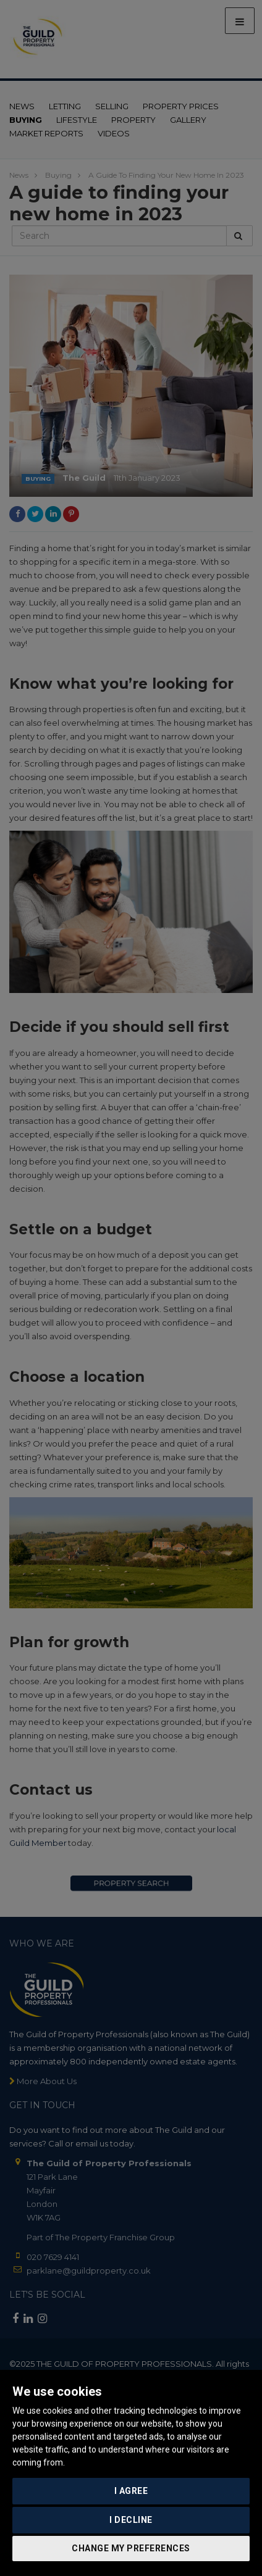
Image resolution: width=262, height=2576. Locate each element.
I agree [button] (131, 2491)
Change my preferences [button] (131, 2548)
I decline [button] (131, 2520)
